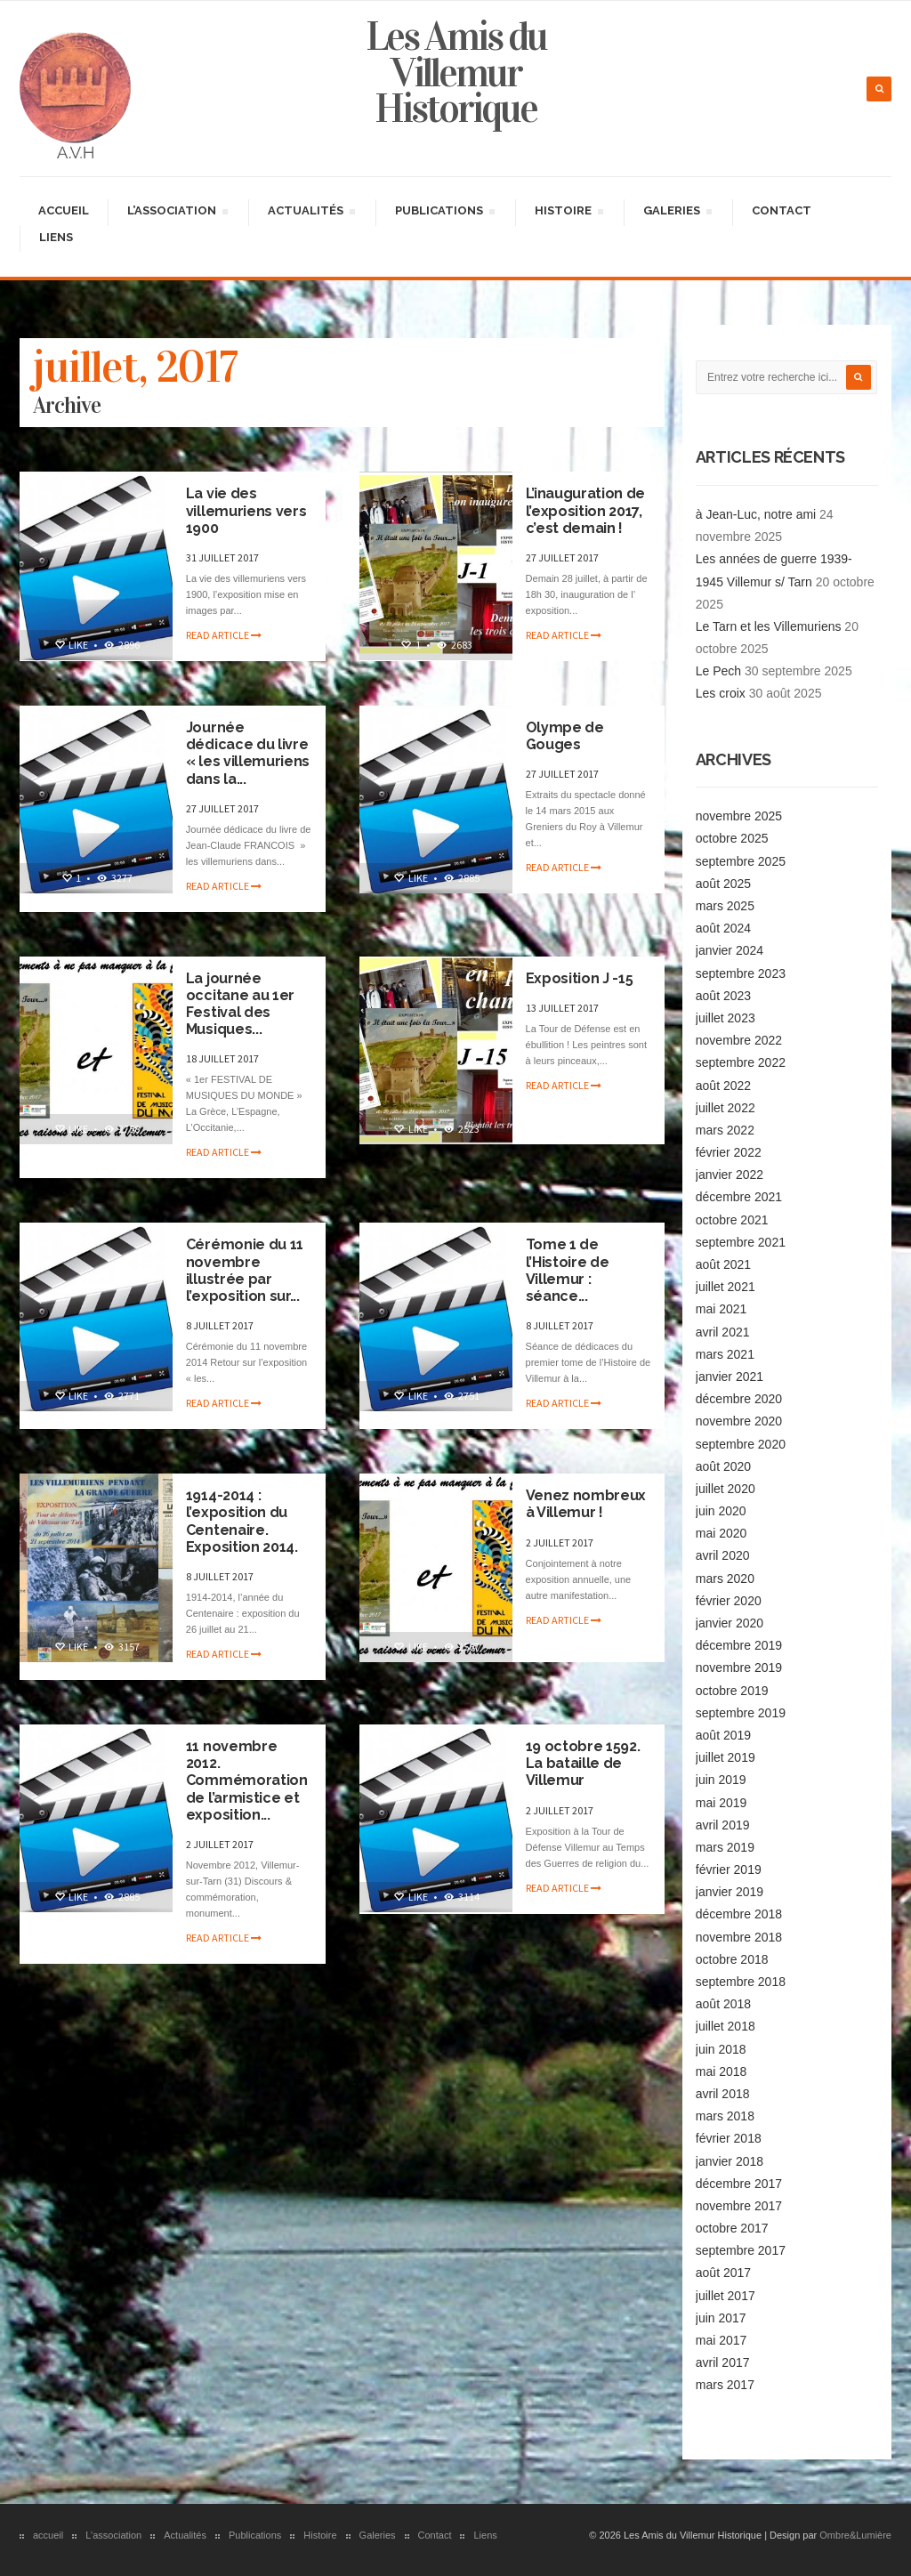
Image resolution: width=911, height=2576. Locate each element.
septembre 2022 (741, 1062)
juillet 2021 (725, 1287)
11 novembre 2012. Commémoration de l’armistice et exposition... (247, 1780)
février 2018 (729, 2138)
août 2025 (723, 883)
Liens (56, 237)
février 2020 (729, 1601)
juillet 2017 (725, 2296)
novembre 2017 (739, 2206)
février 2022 (729, 1152)
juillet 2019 (725, 1757)
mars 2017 (725, 2385)
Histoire (568, 213)
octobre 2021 (732, 1220)
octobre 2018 (732, 1959)
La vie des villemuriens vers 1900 (246, 510)
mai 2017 (721, 2340)
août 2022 (723, 1085)
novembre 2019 (739, 1667)
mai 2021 (721, 1309)
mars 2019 (725, 1847)
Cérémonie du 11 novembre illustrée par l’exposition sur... (244, 1270)
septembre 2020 (741, 1444)
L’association (177, 213)
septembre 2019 (741, 1713)
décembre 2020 (739, 1399)
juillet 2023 (725, 1018)
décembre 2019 (739, 1645)
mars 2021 (725, 1354)
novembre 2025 (739, 816)
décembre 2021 (739, 1197)
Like (70, 644)
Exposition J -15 (579, 978)
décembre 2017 (739, 2183)
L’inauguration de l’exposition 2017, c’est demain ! (586, 510)
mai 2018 (721, 2071)
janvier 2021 (729, 1376)
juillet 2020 (725, 1489)
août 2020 (723, 1466)
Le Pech (718, 671)
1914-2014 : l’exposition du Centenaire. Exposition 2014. (242, 1521)
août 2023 (723, 996)
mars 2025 (725, 906)
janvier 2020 (729, 1623)
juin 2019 (721, 1780)
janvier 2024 (729, 950)
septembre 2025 (741, 861)
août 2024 (723, 928)
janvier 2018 (729, 2161)
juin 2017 (721, 2318)
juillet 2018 (725, 2026)
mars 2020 (725, 1578)
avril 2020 (723, 1555)
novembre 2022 (739, 1040)
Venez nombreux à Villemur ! (586, 1504)
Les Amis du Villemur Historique (456, 72)
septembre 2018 (741, 1981)
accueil (63, 210)
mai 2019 (721, 1803)
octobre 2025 (732, 838)
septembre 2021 (741, 1242)
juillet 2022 (725, 1108)
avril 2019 (723, 1825)
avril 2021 (723, 1332)
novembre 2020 (739, 1421)
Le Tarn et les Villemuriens (769, 626)
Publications (444, 213)
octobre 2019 (732, 1691)
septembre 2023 (741, 973)
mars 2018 (725, 2116)
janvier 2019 (729, 1892)
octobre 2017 (732, 2228)
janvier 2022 (729, 1174)
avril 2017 (723, 2362)
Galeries (677, 213)
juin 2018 (721, 2049)
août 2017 (723, 2272)
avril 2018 (723, 2094)
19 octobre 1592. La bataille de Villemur (583, 1763)
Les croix (721, 693)
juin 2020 (721, 1511)
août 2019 (723, 1735)
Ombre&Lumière (855, 2535)
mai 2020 (721, 1533)
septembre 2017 (741, 2250)
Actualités (311, 213)
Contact (781, 210)
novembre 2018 (739, 1937)
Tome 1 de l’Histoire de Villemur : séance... (567, 1270)
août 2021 (723, 1264)
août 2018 (723, 2004)
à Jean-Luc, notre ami (756, 514)
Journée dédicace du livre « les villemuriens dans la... (248, 753)
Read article (224, 635)
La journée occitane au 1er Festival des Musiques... (240, 1004)
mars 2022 (725, 1130)
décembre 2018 (739, 1914)
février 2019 (729, 1869)
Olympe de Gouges (565, 736)
